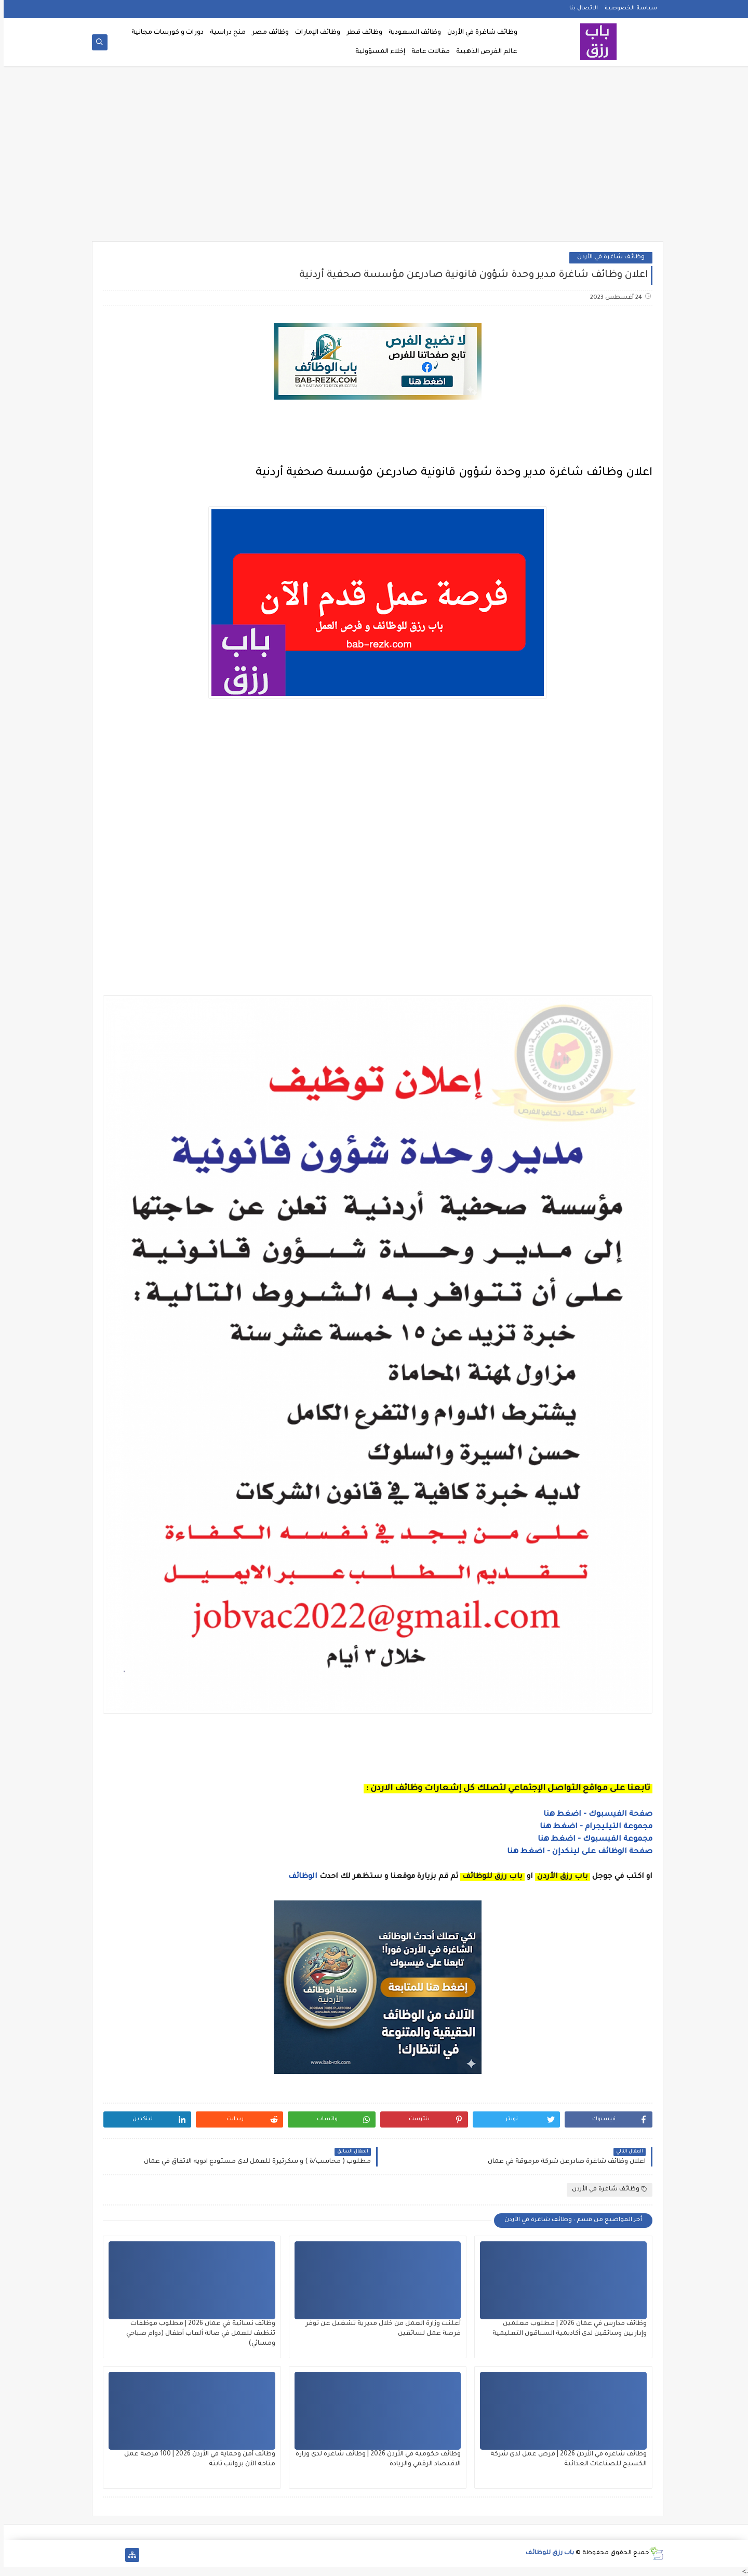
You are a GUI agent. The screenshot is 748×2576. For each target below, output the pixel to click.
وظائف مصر (266, 32)
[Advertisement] (374, 157)
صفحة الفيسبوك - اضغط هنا (594, 1815)
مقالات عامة (427, 52)
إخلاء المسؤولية (377, 52)
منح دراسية (224, 32)
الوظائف (298, 1877)
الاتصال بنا (580, 8)
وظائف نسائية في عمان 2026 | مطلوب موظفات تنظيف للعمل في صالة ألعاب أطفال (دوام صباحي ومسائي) (197, 2333)
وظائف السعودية (411, 32)
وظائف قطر (361, 32)
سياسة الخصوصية (627, 8)
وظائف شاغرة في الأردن (479, 32)
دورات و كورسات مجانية (164, 32)
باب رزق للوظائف (546, 2553)
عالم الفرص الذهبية (483, 52)
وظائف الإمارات (314, 32)
